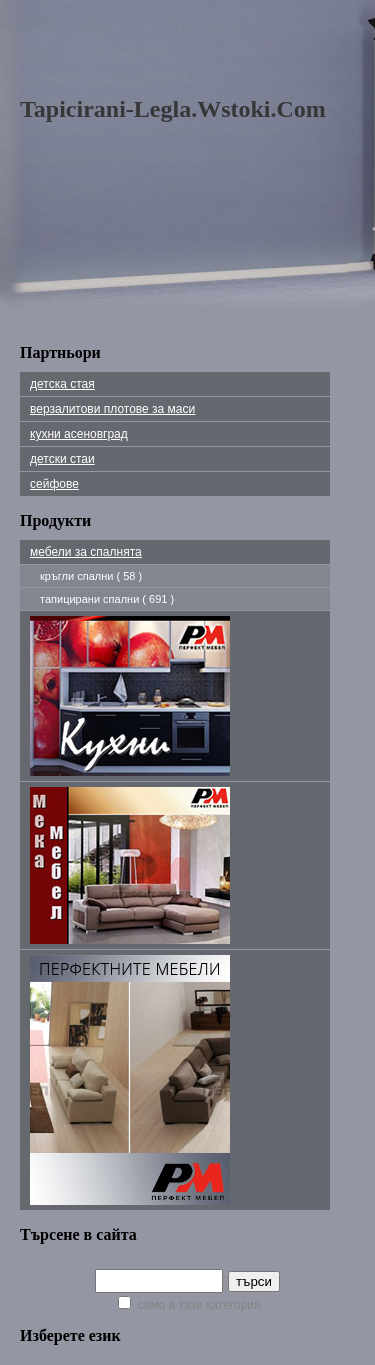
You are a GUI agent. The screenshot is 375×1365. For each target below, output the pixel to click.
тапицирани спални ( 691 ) (107, 599)
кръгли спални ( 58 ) (91, 576)
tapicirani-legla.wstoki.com (173, 109)
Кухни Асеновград (79, 434)
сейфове (54, 484)
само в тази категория (189, 1305)
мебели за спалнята (86, 552)
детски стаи (62, 459)
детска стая (62, 384)
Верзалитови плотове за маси (112, 409)
